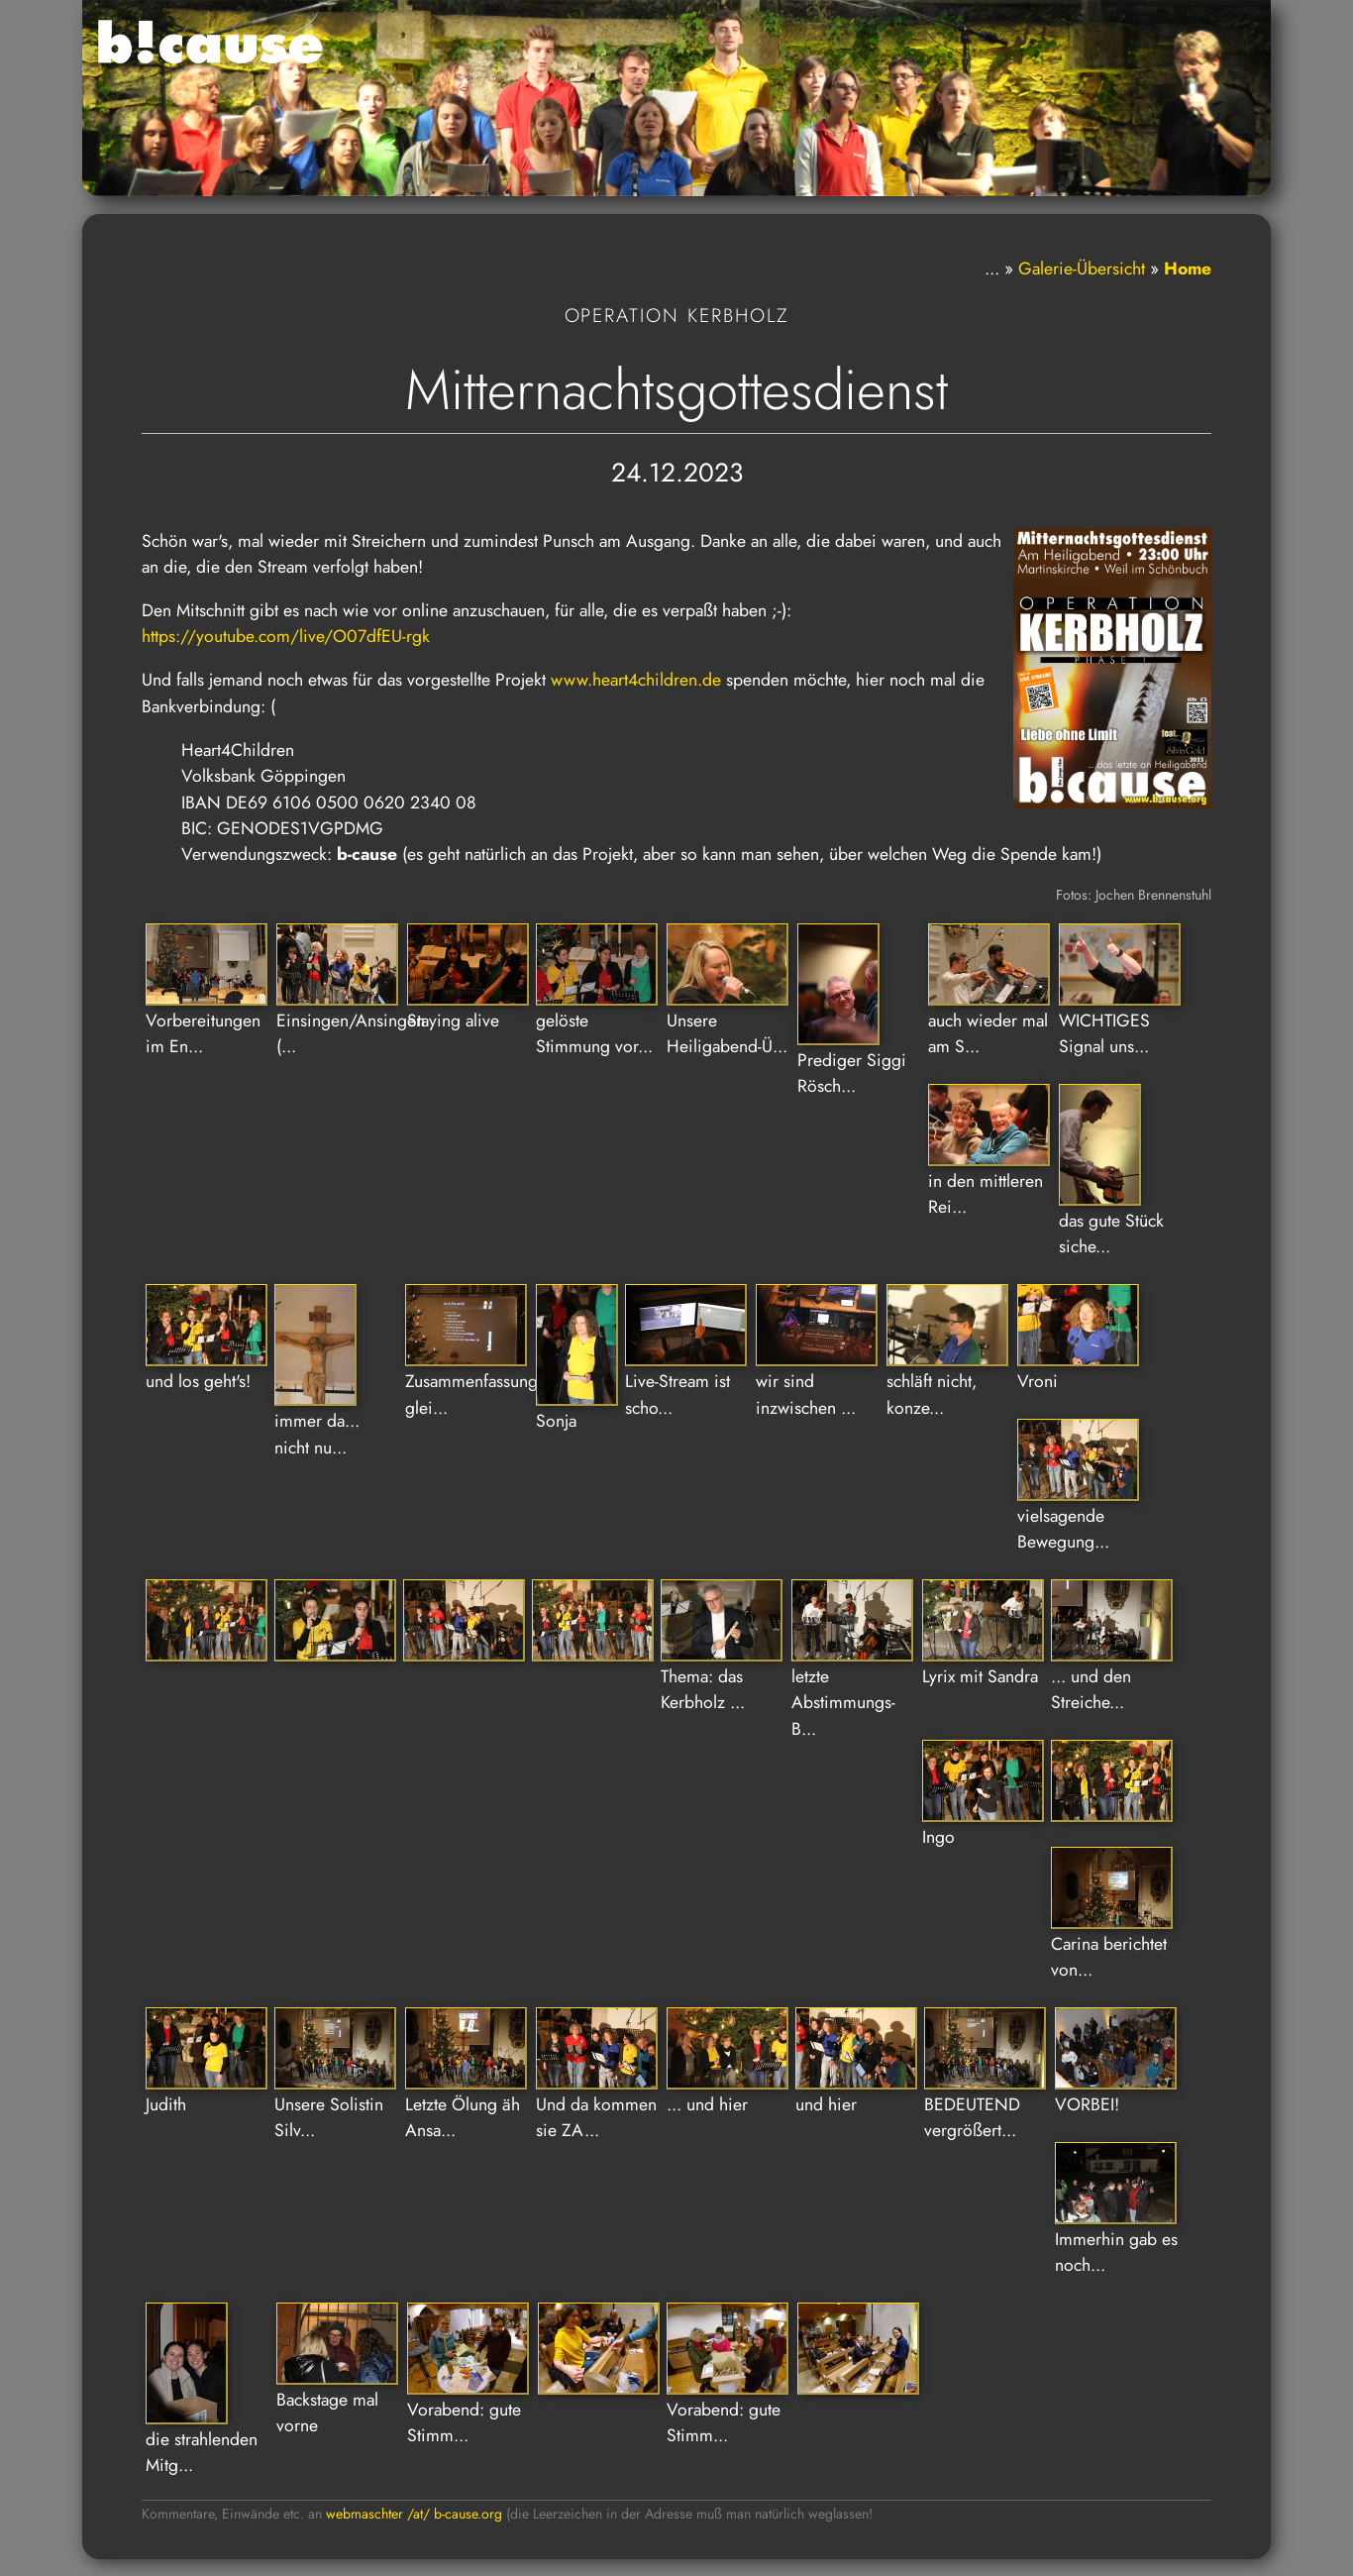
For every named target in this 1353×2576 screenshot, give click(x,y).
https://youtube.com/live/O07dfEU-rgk (286, 636)
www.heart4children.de (636, 680)
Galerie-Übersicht (1081, 268)
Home (1187, 268)
